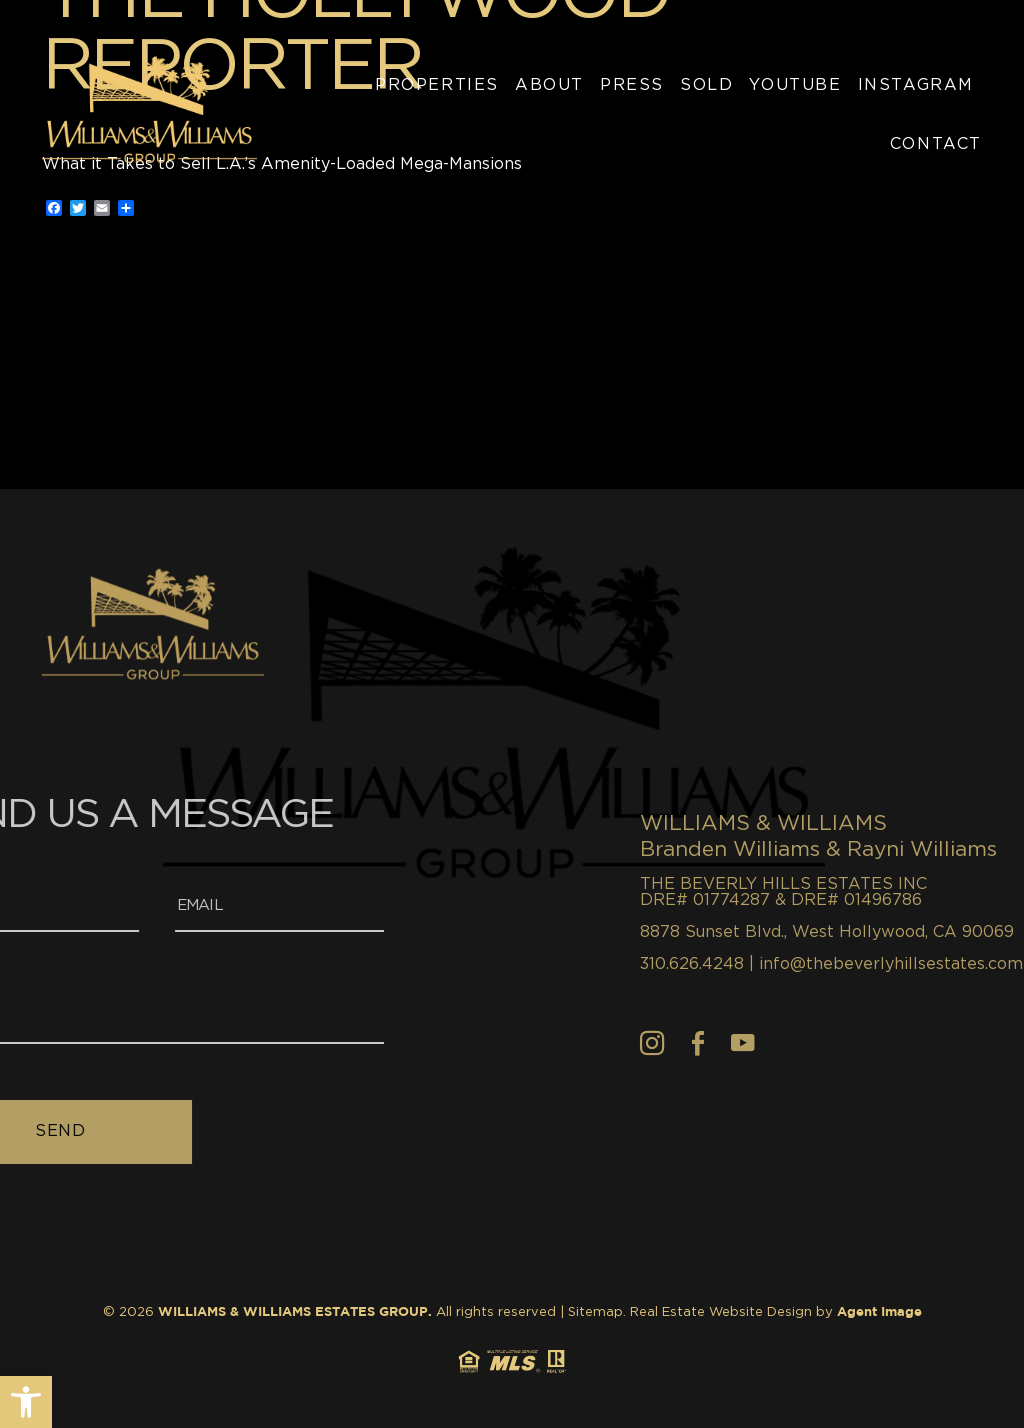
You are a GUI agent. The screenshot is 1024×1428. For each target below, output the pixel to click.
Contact (936, 144)
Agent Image (879, 1312)
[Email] (172, 907)
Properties (437, 85)
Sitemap (595, 1312)
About (549, 85)
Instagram (916, 85)
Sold (706, 85)
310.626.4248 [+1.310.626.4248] (800, 964)
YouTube (795, 85)
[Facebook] (806, 1043)
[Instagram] (760, 1043)
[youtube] (850, 1043)
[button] (26, 1402)
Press (632, 85)
